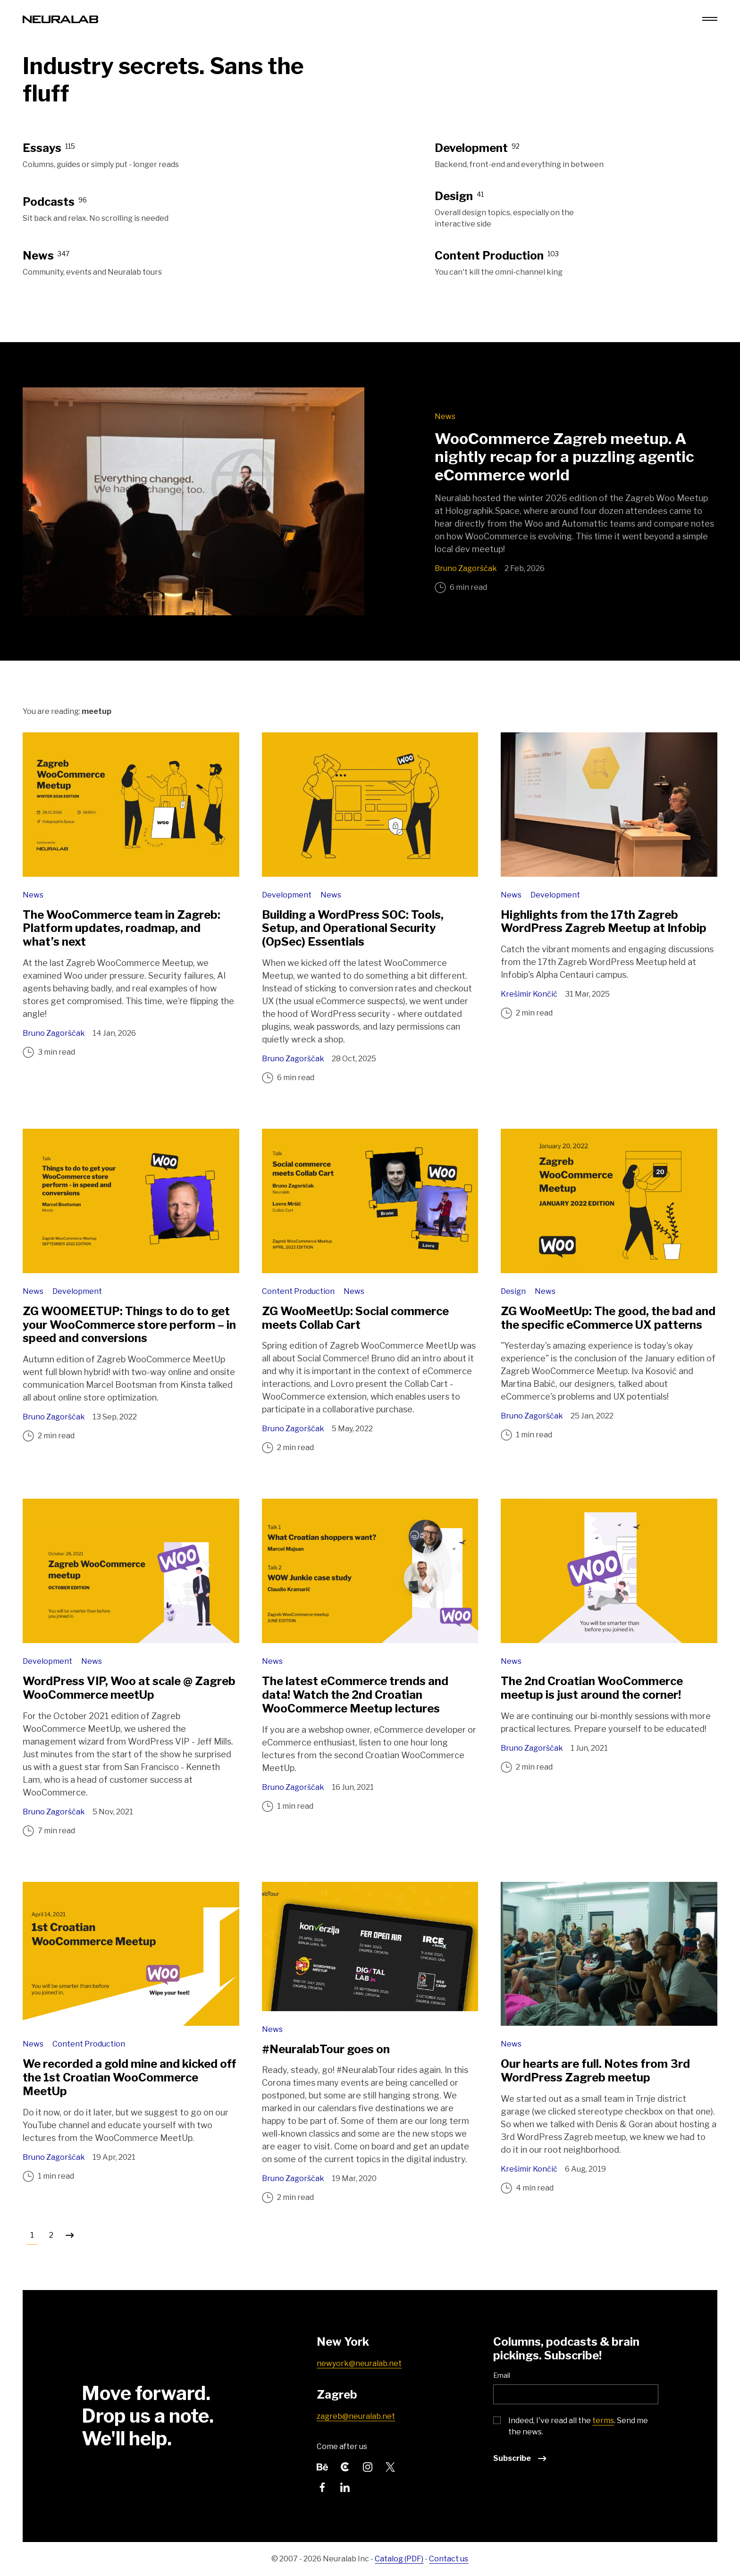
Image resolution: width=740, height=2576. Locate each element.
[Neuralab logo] (60, 18)
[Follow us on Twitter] (390, 2466)
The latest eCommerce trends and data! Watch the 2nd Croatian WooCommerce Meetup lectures (355, 1694)
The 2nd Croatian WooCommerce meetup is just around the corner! (592, 1688)
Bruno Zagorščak (466, 568)
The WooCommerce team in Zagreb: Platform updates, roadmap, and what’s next (121, 928)
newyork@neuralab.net (359, 2363)
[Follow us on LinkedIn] (345, 2486)
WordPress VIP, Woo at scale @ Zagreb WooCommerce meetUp (129, 1688)
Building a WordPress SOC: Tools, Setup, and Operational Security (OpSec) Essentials (353, 928)
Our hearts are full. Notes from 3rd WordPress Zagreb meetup (595, 2070)
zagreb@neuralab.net (356, 2416)
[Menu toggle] (709, 19)
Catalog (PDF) (399, 2558)
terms (603, 2420)
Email (501, 2375)
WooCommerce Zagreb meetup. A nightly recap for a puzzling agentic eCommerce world (564, 456)
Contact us (448, 2558)
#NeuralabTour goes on (326, 2049)
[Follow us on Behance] (322, 2466)
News (445, 416)
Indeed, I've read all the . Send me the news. (578, 2426)
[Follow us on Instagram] (367, 2466)
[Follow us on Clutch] (345, 2466)
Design (514, 1291)
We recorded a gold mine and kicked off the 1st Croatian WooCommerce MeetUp (129, 2077)
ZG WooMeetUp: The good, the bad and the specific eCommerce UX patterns (608, 1318)
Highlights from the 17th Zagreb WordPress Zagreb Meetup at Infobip (603, 921)
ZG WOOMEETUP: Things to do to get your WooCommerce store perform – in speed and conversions (129, 1324)
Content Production (299, 1291)
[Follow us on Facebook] (322, 2486)
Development (287, 894)
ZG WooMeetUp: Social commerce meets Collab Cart (355, 1318)
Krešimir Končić (529, 994)
